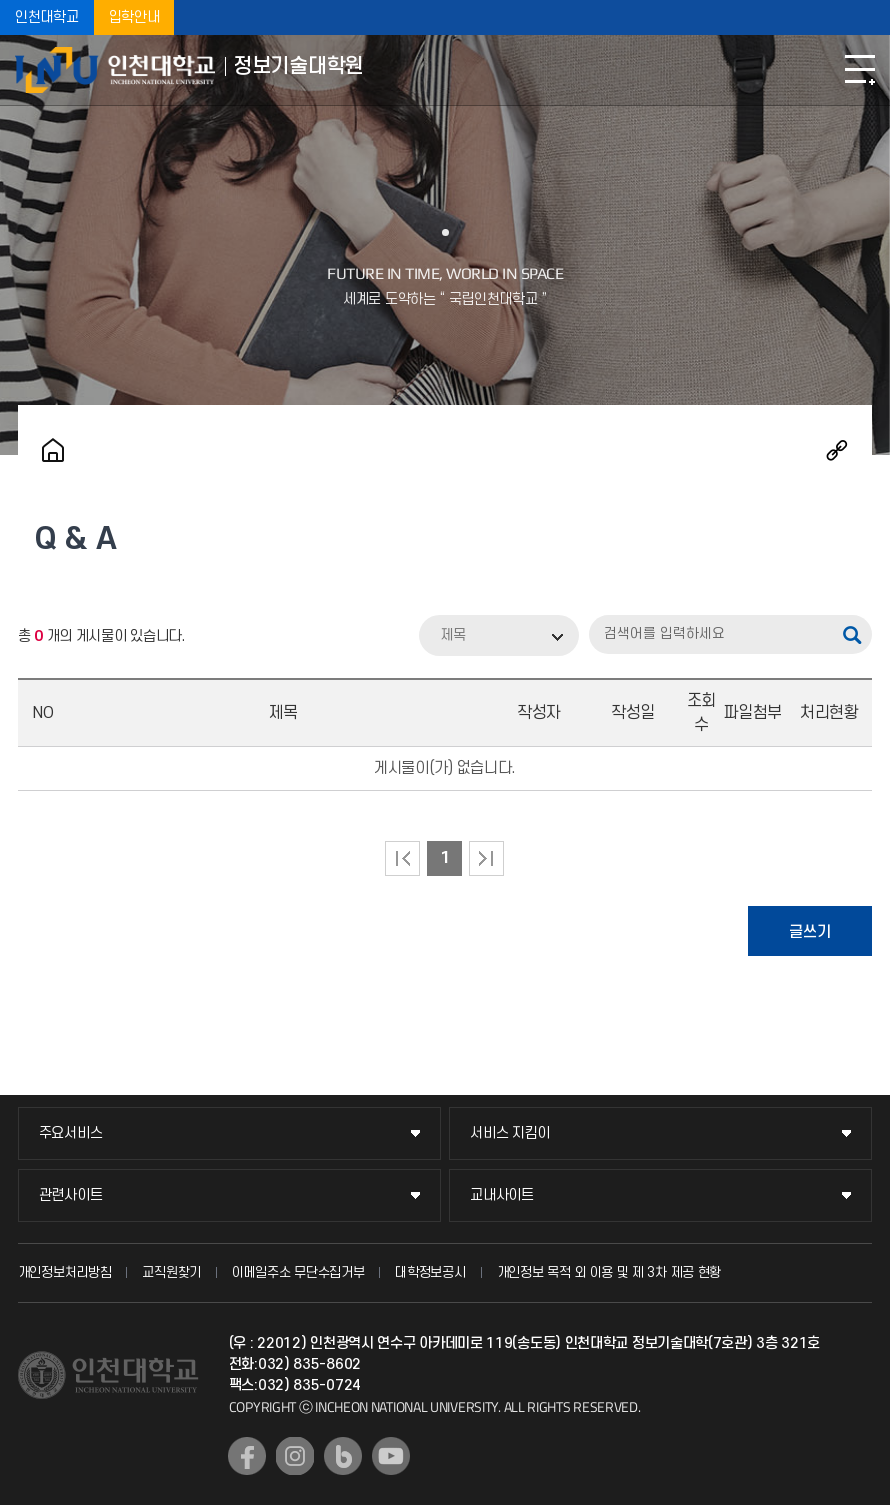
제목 (453, 635)
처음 (402, 858)
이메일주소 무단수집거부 (298, 1272)
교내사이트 (502, 1195)
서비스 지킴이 (510, 1133)
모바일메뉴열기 (860, 70)
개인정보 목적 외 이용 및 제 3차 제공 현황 (609, 1272)
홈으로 (53, 450)
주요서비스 (71, 1133)
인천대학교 (47, 17)
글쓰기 (810, 932)
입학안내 (134, 17)
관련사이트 (71, 1195)
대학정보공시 (430, 1272)
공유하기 (837, 450)
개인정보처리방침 (65, 1272)
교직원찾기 (171, 1272)
